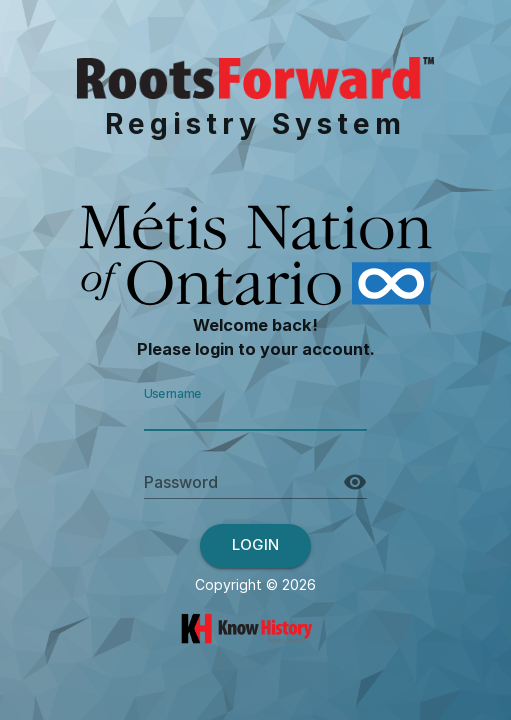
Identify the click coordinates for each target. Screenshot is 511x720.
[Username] (256, 414)
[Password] (242, 482)
